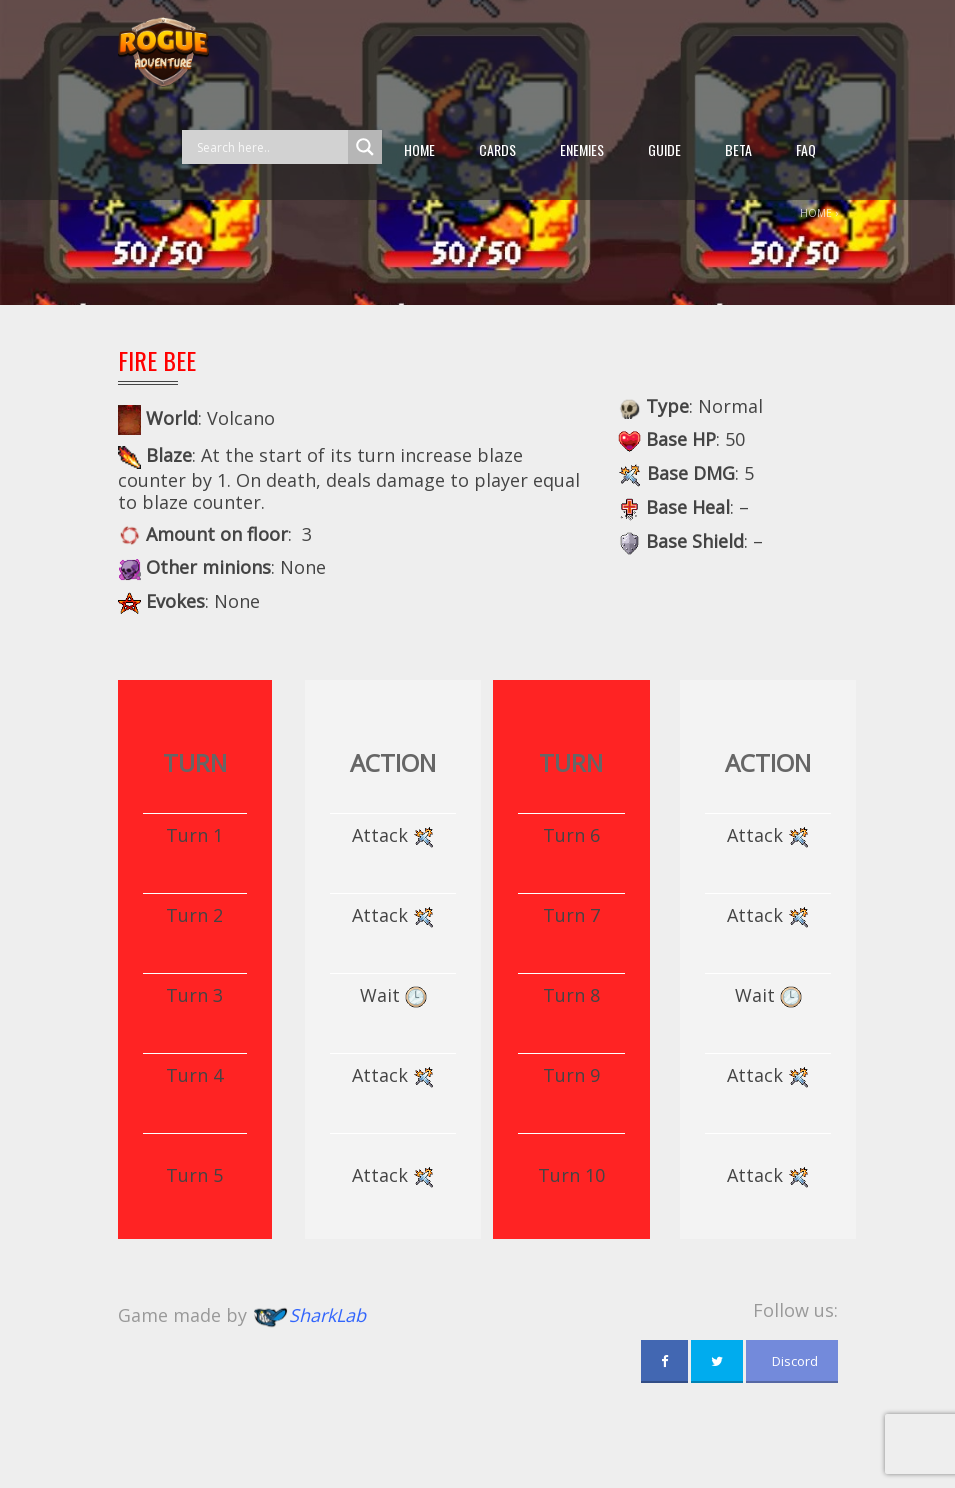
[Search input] (270, 147)
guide (664, 149)
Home (419, 149)
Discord (792, 1361)
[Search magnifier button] (365, 147)
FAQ (806, 149)
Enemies (582, 149)
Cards (497, 149)
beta (738, 149)
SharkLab (327, 1315)
